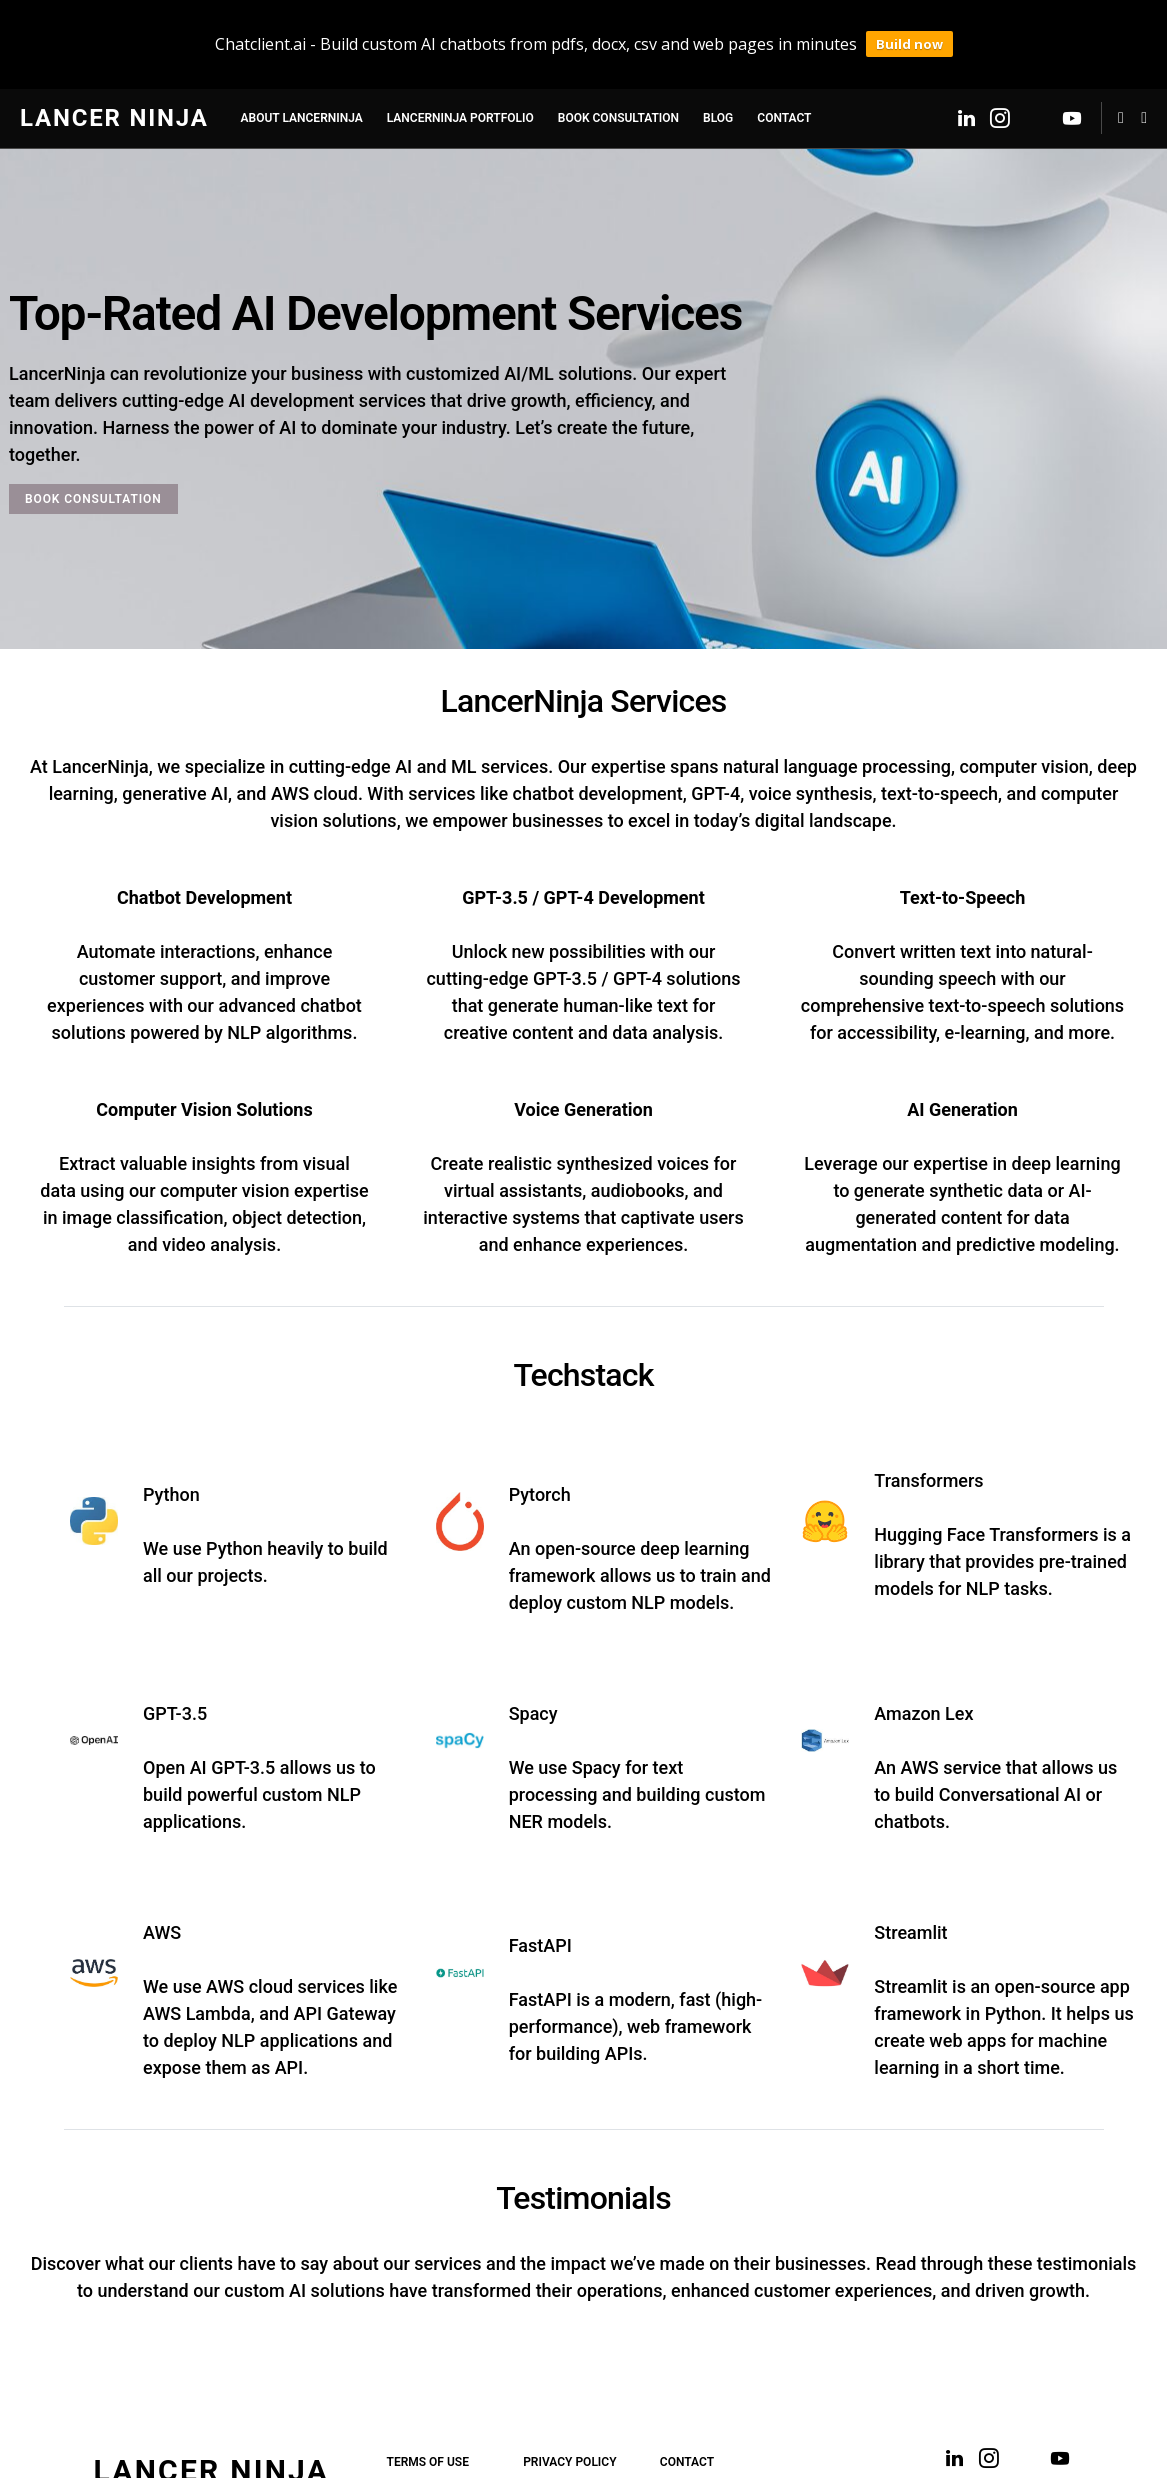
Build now (909, 23)
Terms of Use (428, 2419)
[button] (1144, 75)
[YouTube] (1072, 75)
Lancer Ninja (114, 75)
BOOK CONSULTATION (93, 456)
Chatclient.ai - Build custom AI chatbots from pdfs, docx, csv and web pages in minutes (536, 23)
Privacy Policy (569, 2419)
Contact (687, 2419)
